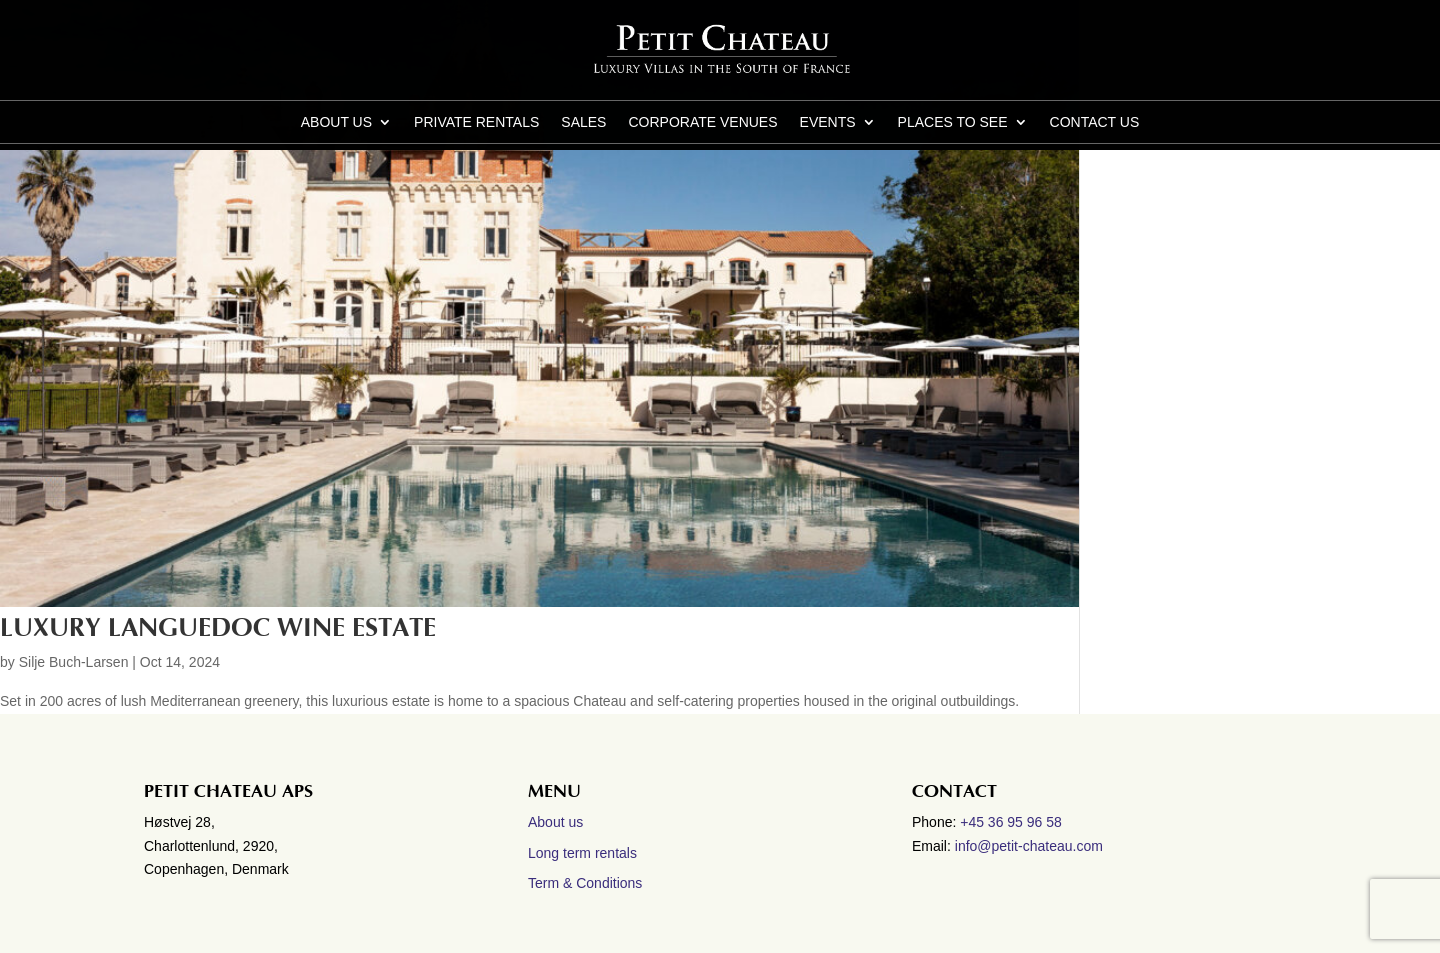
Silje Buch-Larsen (74, 662)
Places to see (953, 122)
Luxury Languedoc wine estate (218, 628)
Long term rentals (582, 853)
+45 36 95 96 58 (1013, 822)
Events (828, 122)
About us (336, 122)
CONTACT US (1095, 122)
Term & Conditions (585, 883)
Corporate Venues (702, 122)
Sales (583, 122)
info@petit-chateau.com (1029, 846)
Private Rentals (476, 122)
